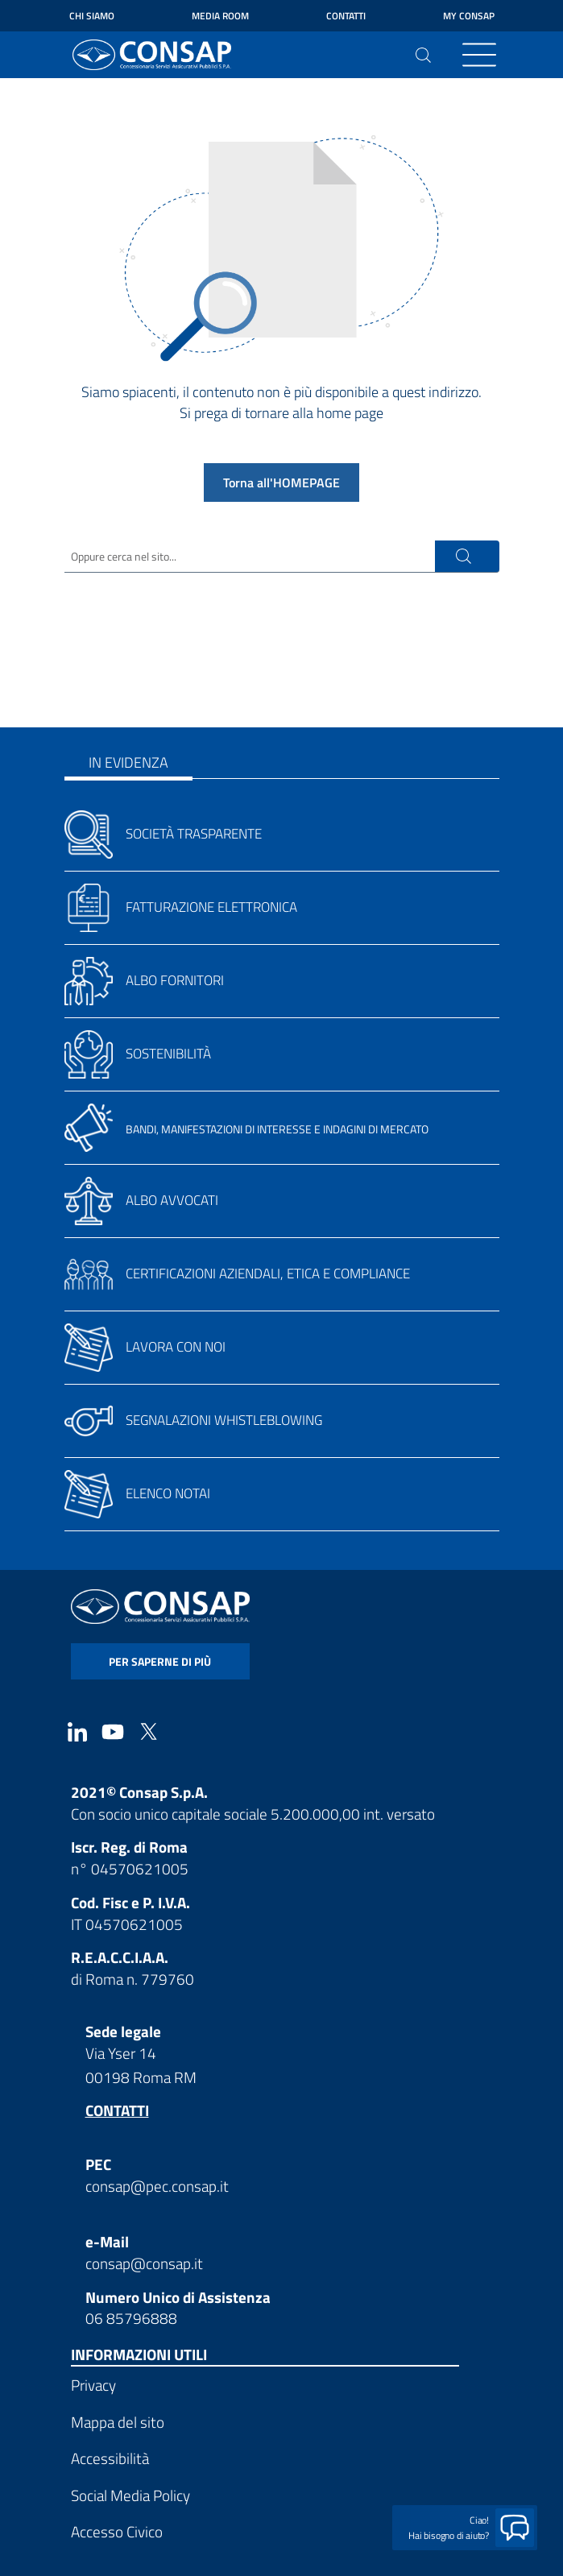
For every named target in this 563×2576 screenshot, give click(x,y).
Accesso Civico (117, 2531)
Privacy (93, 2384)
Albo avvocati (172, 1200)
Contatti (346, 15)
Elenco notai (168, 1493)
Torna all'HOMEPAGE (281, 482)
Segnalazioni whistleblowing (224, 1420)
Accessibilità (110, 2458)
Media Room (220, 15)
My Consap (469, 15)
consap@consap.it (144, 2263)
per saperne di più (160, 1661)
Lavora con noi (176, 1346)
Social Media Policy (130, 2495)
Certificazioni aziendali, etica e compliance (268, 1273)
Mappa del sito (117, 2421)
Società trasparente (194, 833)
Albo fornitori (175, 980)
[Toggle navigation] (479, 55)
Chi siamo (91, 15)
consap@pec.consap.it (157, 2185)
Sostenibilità (168, 1053)
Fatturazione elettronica (211, 907)
